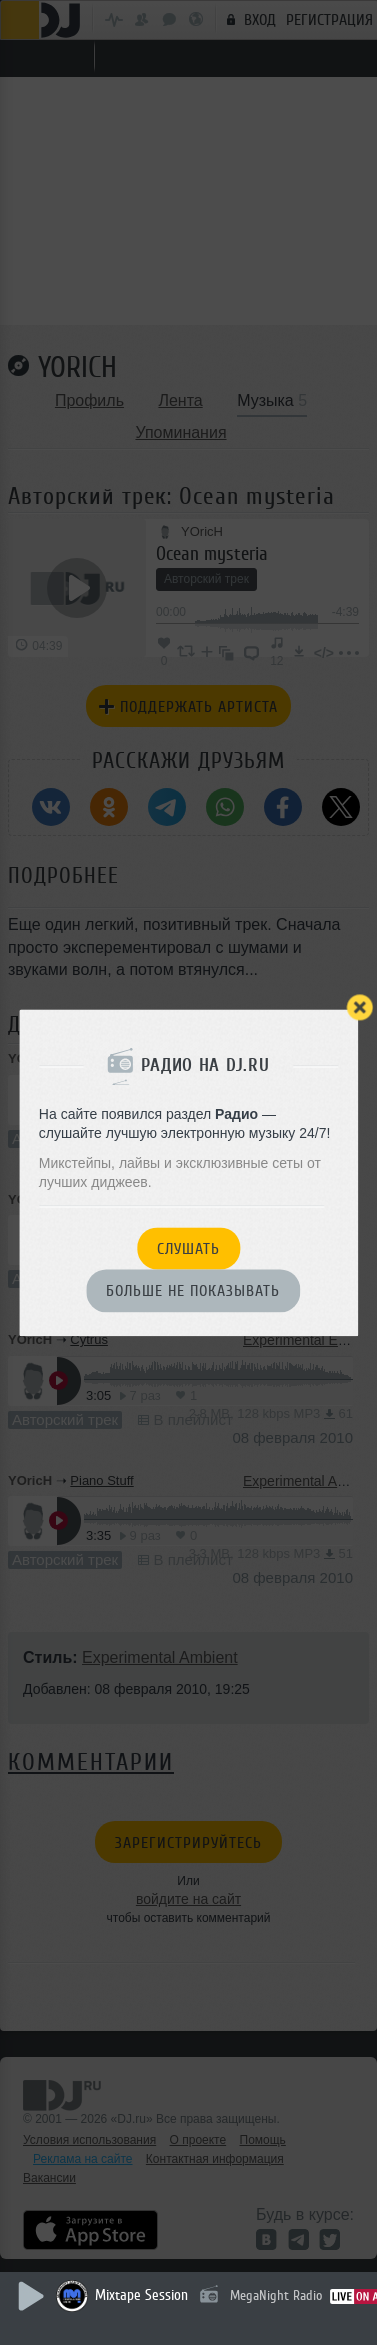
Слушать (188, 1249)
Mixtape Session (141, 2295)
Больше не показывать (193, 1292)
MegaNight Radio (276, 2295)
